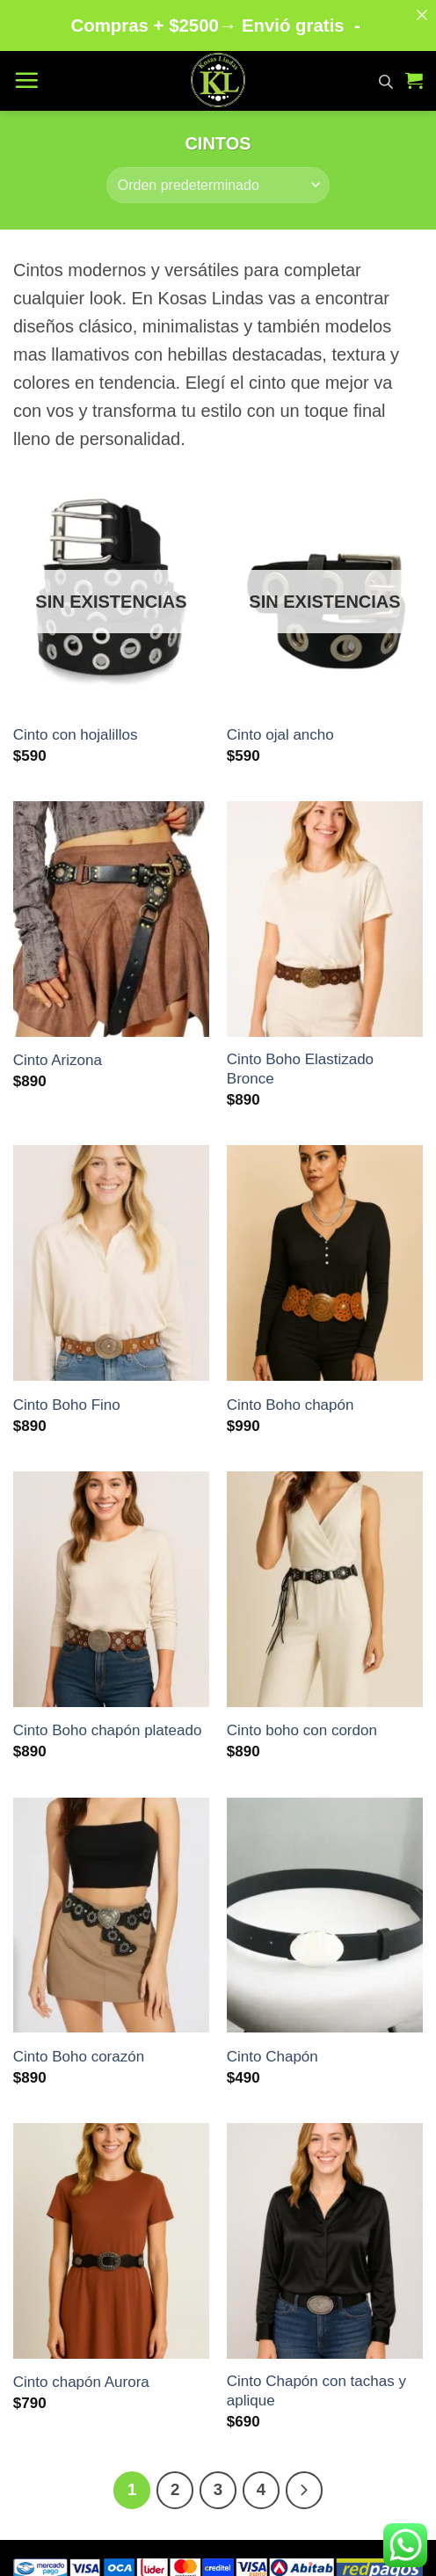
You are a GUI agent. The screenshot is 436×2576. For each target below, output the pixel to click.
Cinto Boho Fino (66, 1393)
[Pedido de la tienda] (218, 174)
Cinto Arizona (57, 1049)
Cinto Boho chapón (290, 1393)
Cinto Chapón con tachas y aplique (316, 2379)
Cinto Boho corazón (78, 2045)
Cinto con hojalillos (75, 723)
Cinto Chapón (272, 2045)
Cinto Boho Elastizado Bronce (300, 1058)
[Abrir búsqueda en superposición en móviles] (386, 69)
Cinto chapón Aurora (81, 2371)
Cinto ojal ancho (280, 723)
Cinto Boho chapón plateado (107, 1719)
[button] (26, 68)
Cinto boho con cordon (302, 1719)
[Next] (304, 2479)
